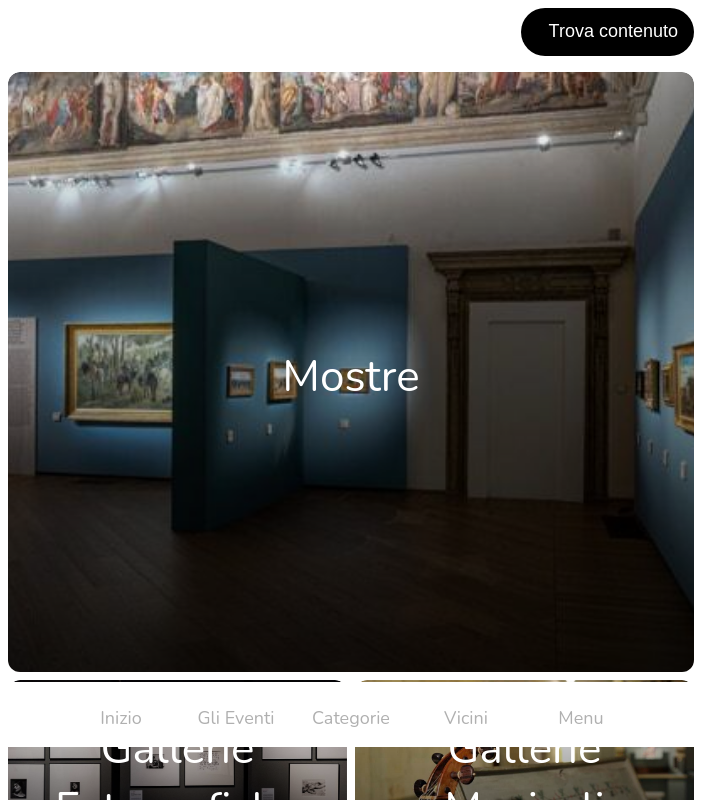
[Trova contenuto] (607, 32)
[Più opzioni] (581, 714)
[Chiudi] (32, 32)
